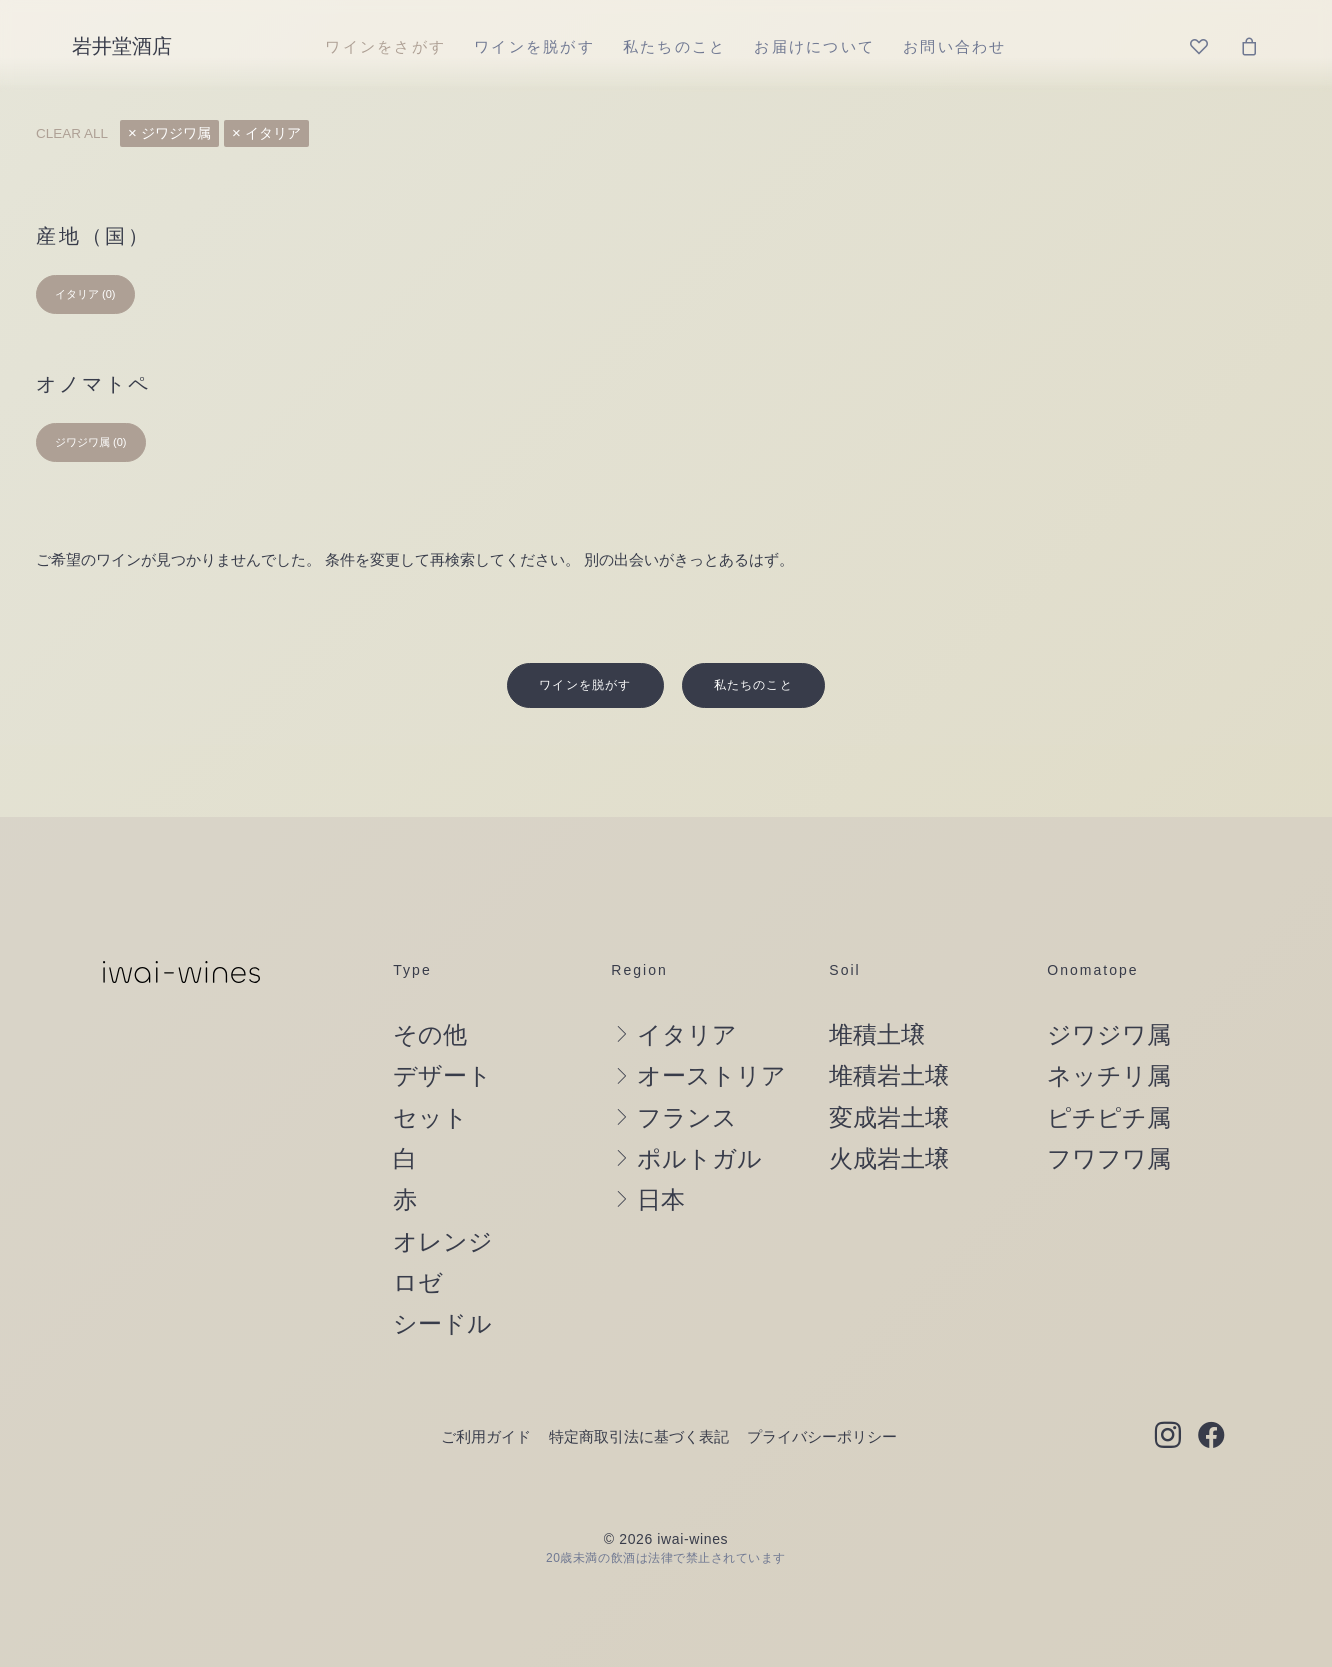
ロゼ (418, 1239)
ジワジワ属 (176, 133)
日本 (661, 1156)
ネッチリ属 (1109, 1032)
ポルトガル (699, 1115)
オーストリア (711, 1032)
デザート (442, 1032)
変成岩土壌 (889, 1073)
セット (430, 1073)
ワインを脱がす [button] (585, 641)
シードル (442, 1280)
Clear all (72, 133)
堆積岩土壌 (889, 1032)
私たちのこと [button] (753, 641)
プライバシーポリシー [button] (822, 1392)
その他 (430, 991)
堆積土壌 (877, 991)
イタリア (273, 133)
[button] (1167, 1393)
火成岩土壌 (889, 1115)
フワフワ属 (1109, 1115)
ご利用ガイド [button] (486, 1392)
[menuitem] (385, 46)
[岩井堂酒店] (122, 46)
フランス (687, 1073)
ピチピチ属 (1109, 1073)
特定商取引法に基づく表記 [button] (639, 1392)
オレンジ (443, 1197)
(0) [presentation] (108, 294)
